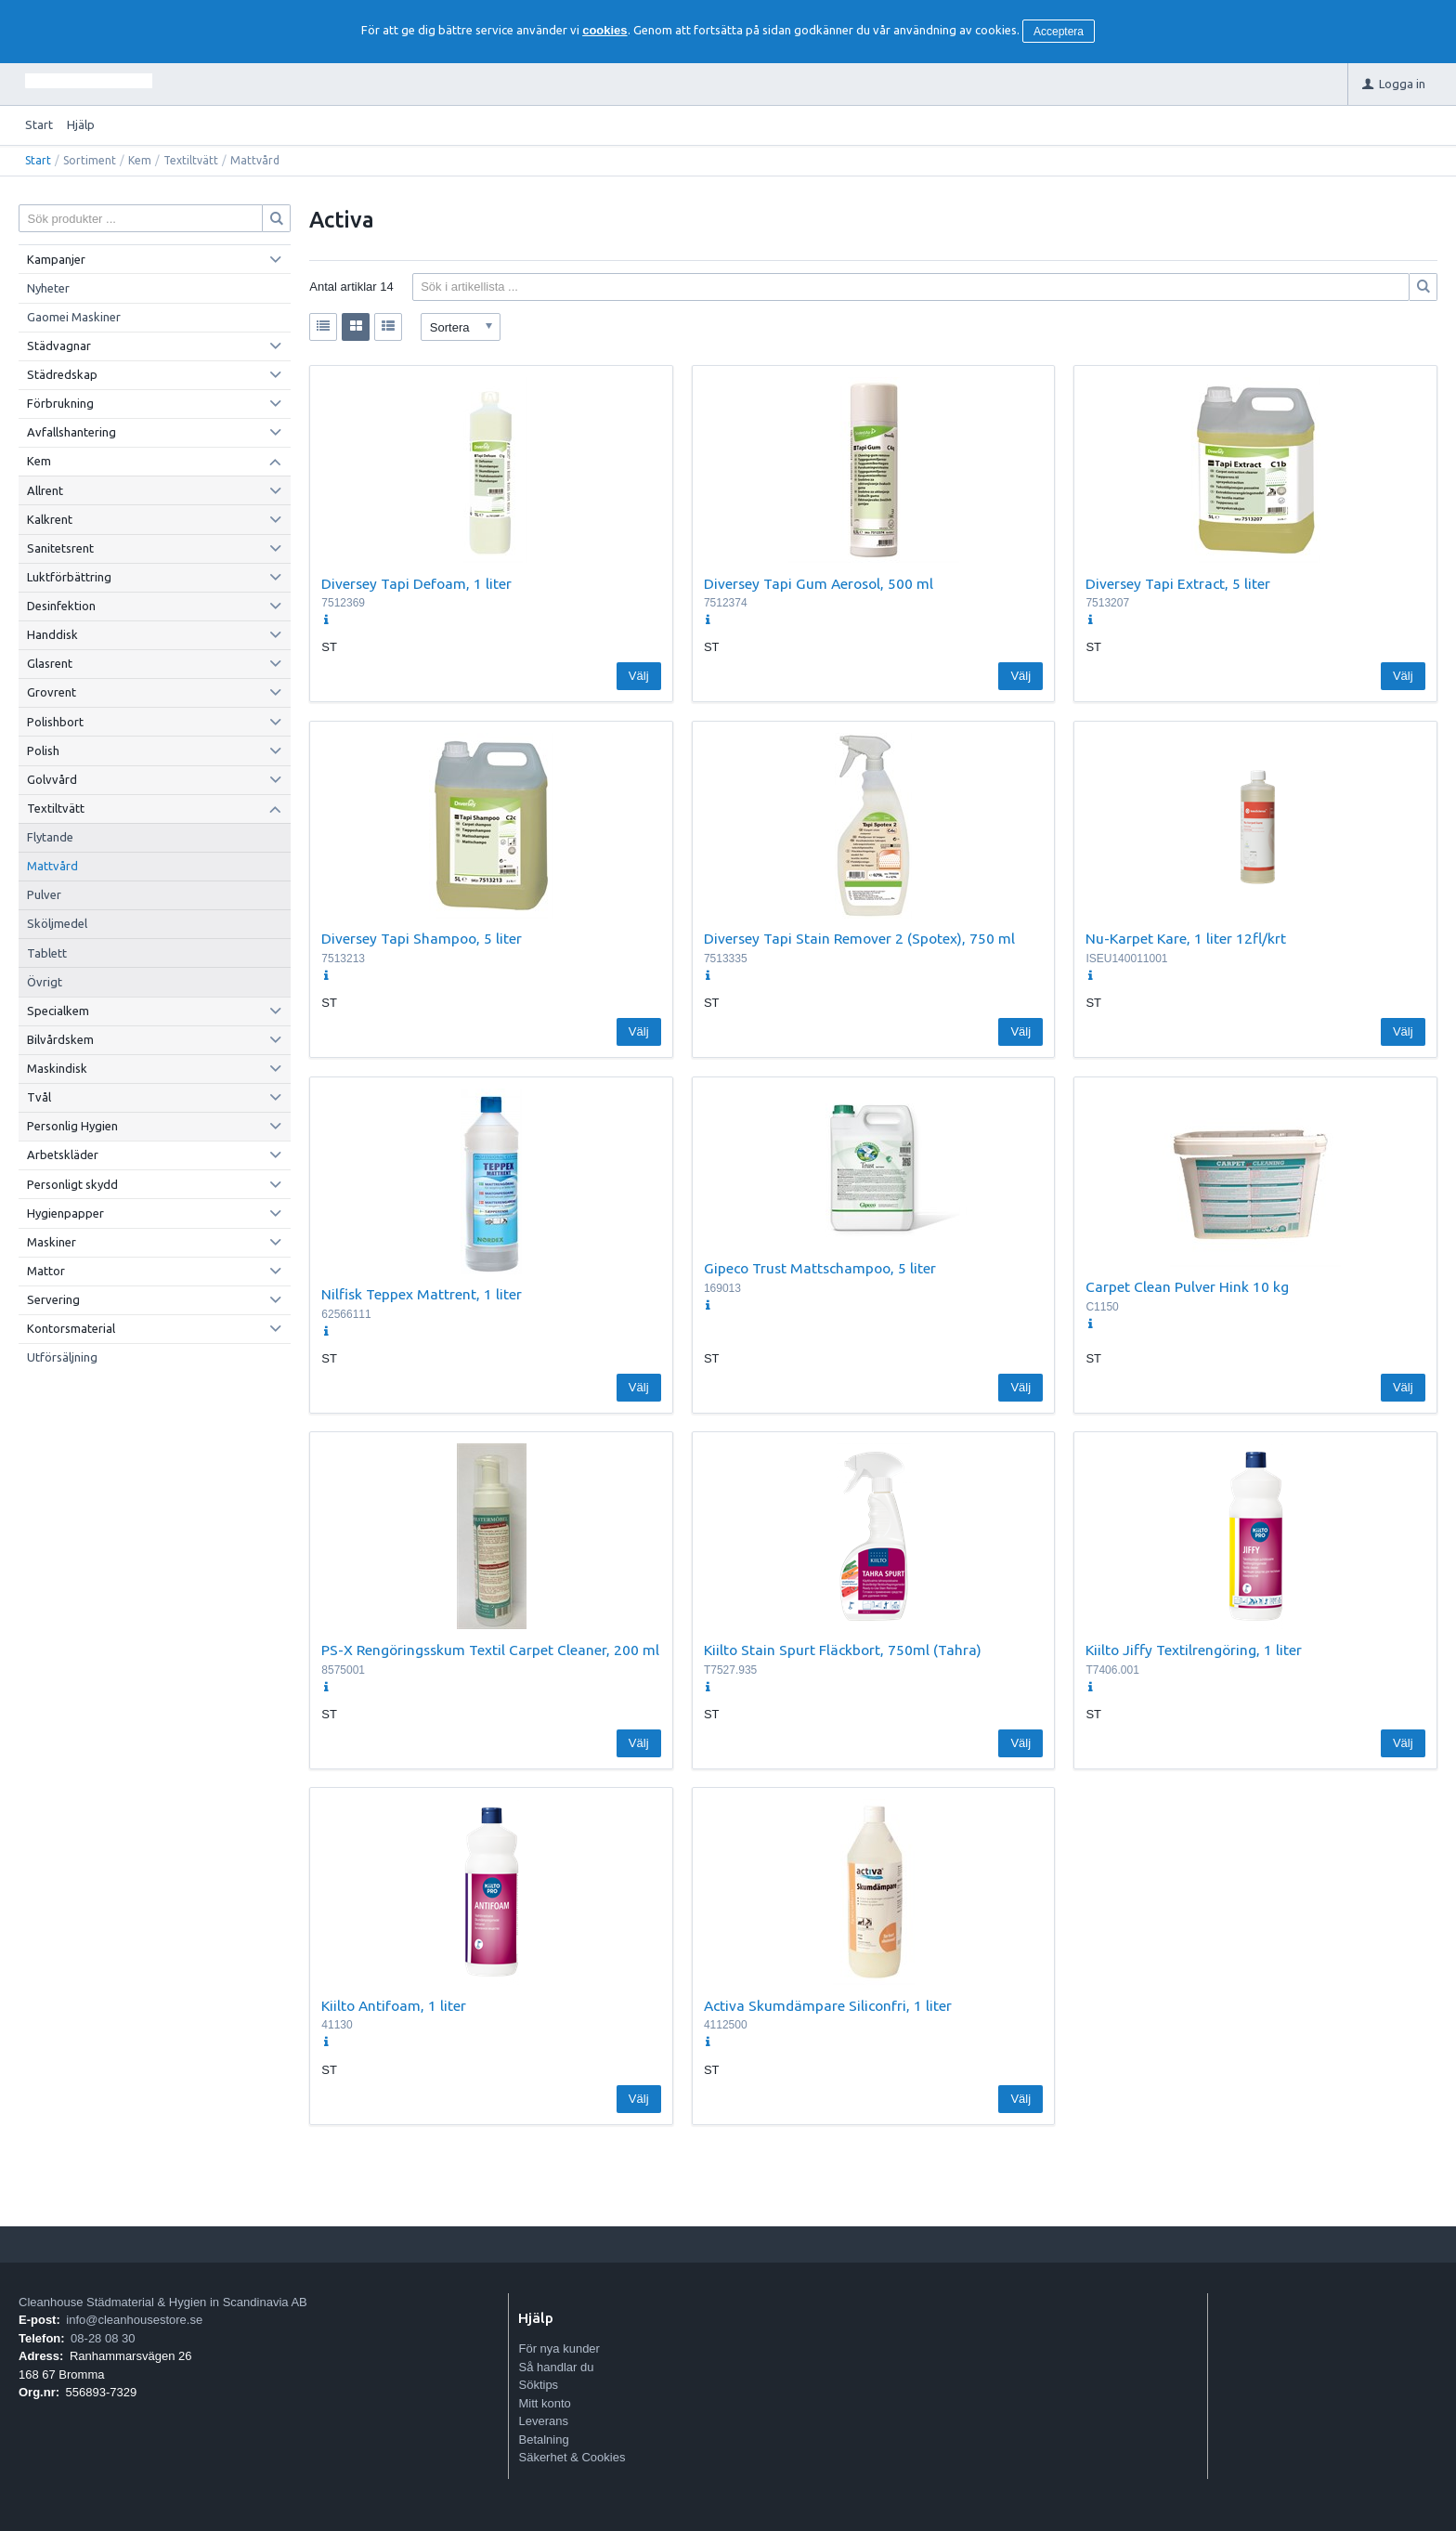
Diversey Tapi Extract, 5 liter (1178, 583)
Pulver (44, 894)
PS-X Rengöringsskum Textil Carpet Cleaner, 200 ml (490, 1649)
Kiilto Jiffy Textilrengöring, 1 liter (1194, 1649)
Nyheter (48, 287)
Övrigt (44, 981)
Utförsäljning (62, 1356)
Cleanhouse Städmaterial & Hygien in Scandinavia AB (163, 2302)
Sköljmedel (57, 923)
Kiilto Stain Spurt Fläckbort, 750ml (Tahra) (843, 1649)
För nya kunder (558, 2348)
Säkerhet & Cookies (571, 2457)
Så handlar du (555, 2367)
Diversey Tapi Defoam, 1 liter (416, 583)
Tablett (47, 952)
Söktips (538, 2385)
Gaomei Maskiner (74, 316)
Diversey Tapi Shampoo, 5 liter (421, 938)
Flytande (50, 836)
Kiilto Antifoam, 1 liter (393, 2005)
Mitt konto (544, 2403)
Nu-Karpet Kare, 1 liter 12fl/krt (1186, 938)
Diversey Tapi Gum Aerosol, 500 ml (818, 583)
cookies (604, 30)
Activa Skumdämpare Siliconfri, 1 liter (828, 2005)
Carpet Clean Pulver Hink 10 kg (1187, 1286)
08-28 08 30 (103, 2338)
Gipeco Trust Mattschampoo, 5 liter (820, 1267)
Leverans (542, 2421)
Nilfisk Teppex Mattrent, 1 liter (421, 1293)
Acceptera (1059, 31)
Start (39, 124)
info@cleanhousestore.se (134, 2320)
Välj (639, 676)
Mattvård (52, 865)
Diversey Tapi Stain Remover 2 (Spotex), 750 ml (859, 938)
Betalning (543, 2439)
